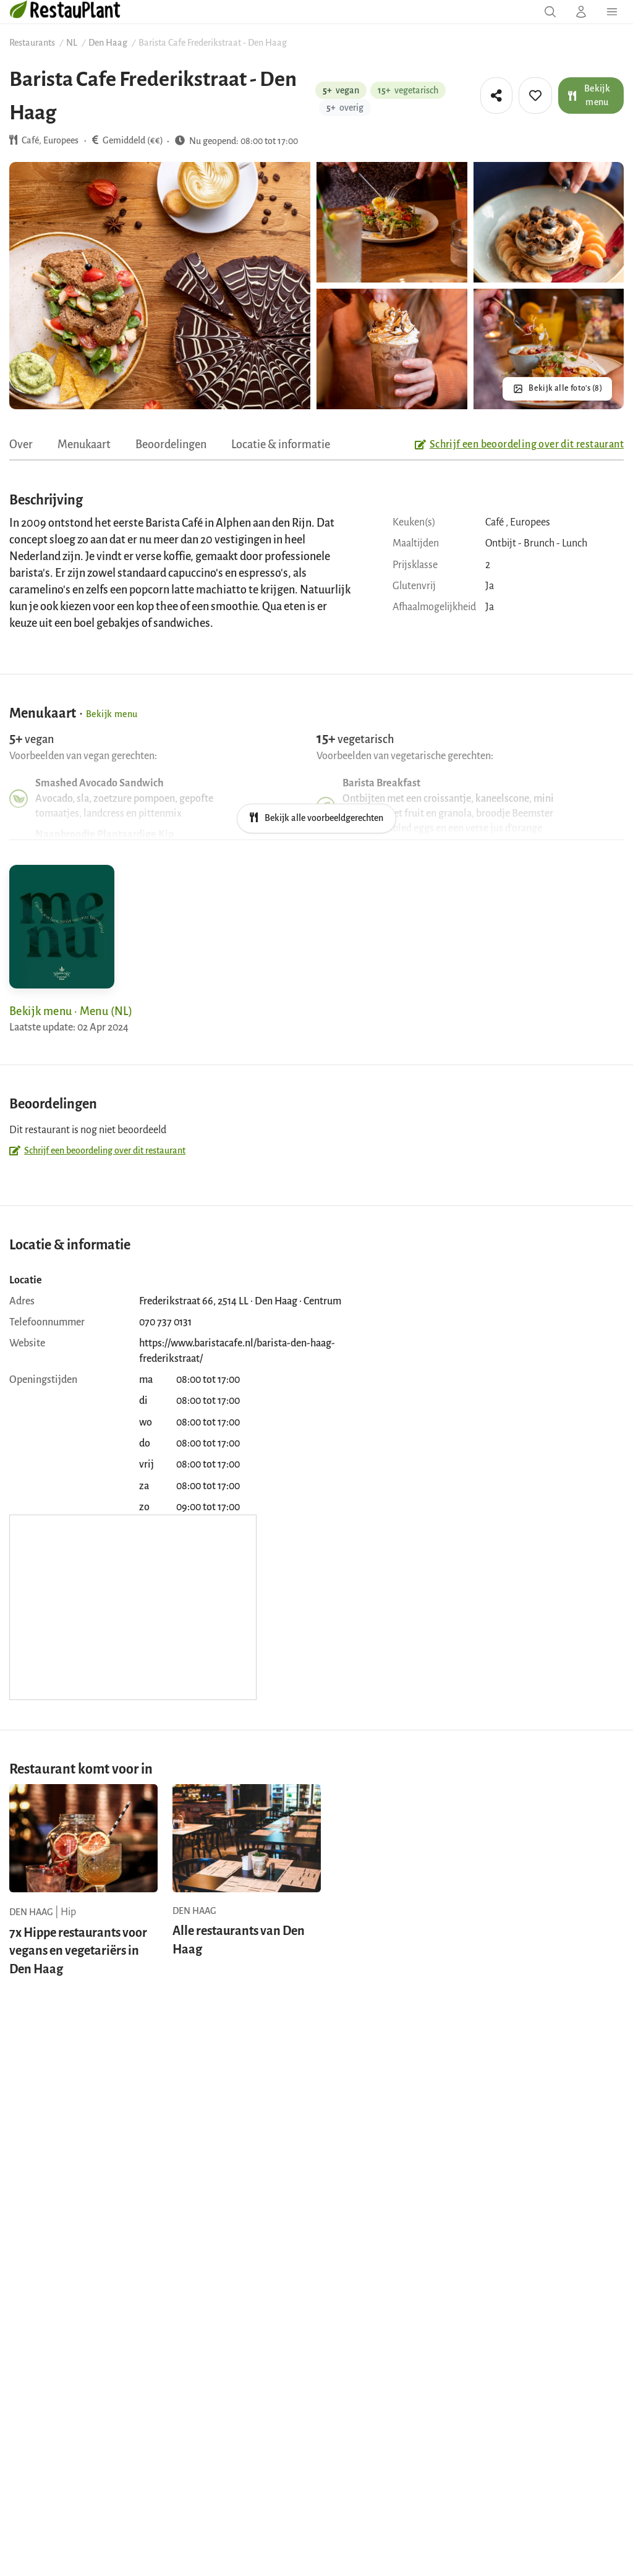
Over (21, 444)
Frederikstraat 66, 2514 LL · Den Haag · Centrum (240, 1301)
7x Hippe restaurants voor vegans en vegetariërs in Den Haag (78, 1951)
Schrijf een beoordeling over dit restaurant (519, 444)
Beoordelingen (170, 444)
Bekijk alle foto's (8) (565, 388)
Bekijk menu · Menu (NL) (70, 1011)
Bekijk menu (589, 95)
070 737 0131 (165, 1322)
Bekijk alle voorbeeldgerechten (316, 817)
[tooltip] (496, 95)
